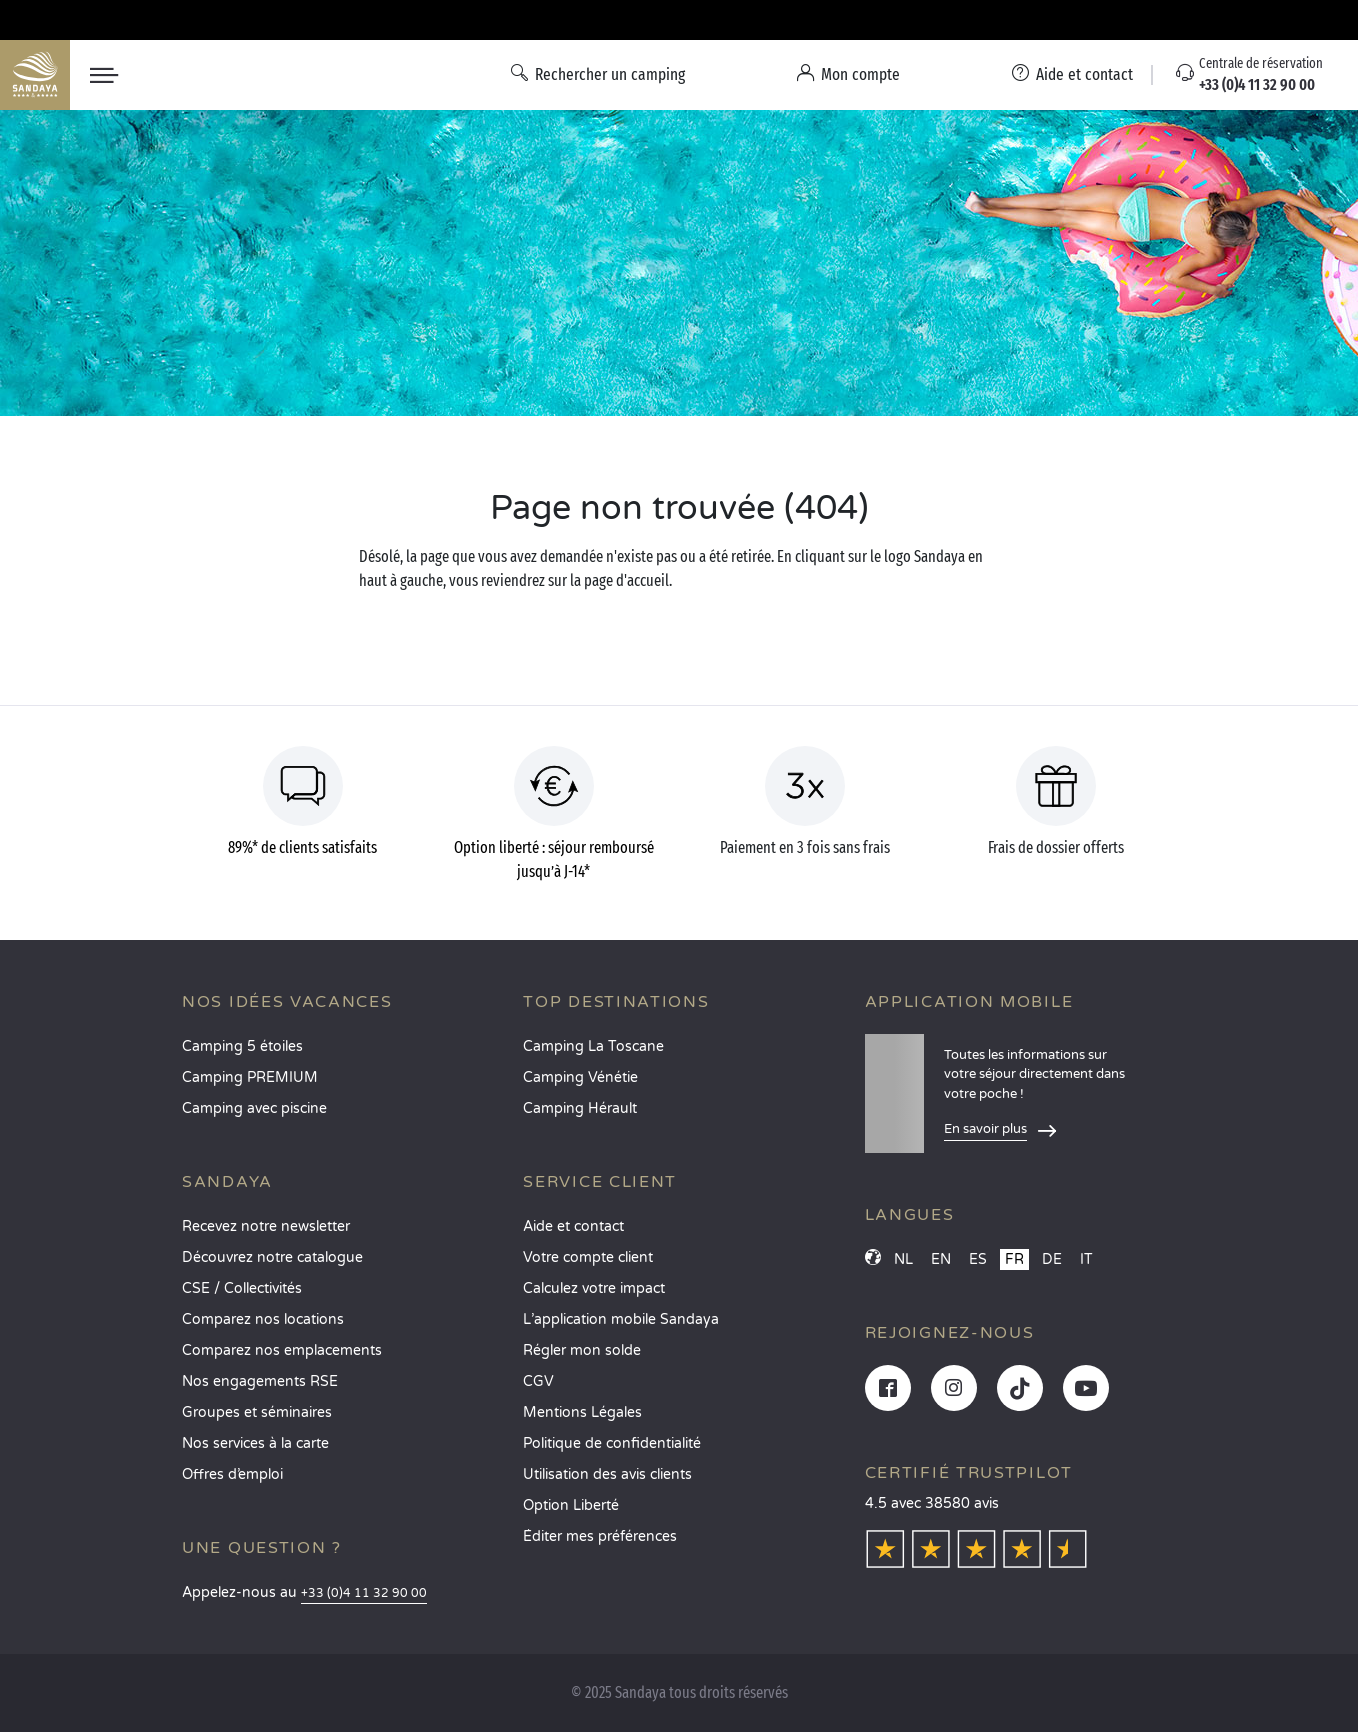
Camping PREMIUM (250, 1077)
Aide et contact (573, 1226)
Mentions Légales (582, 1412)
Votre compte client (588, 1257)
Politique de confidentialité (612, 1443)
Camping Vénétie (580, 1077)
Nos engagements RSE (260, 1381)
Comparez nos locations (263, 1319)
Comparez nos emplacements (282, 1350)
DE (1052, 1259)
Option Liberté (571, 1505)
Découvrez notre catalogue (272, 1257)
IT (1086, 1259)
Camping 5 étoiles (242, 1046)
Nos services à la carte (255, 1443)
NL (903, 1259)
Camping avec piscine (254, 1108)
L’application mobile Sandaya (621, 1319)
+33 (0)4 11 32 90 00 (364, 1593)
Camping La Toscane (593, 1046)
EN (941, 1259)
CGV (538, 1381)
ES (978, 1259)
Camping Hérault (580, 1108)
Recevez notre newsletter (266, 1226)
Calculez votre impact (594, 1288)
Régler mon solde (582, 1350)
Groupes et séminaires (257, 1412)
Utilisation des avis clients (607, 1474)
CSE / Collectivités (242, 1288)
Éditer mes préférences (600, 1536)
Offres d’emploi (232, 1474)
